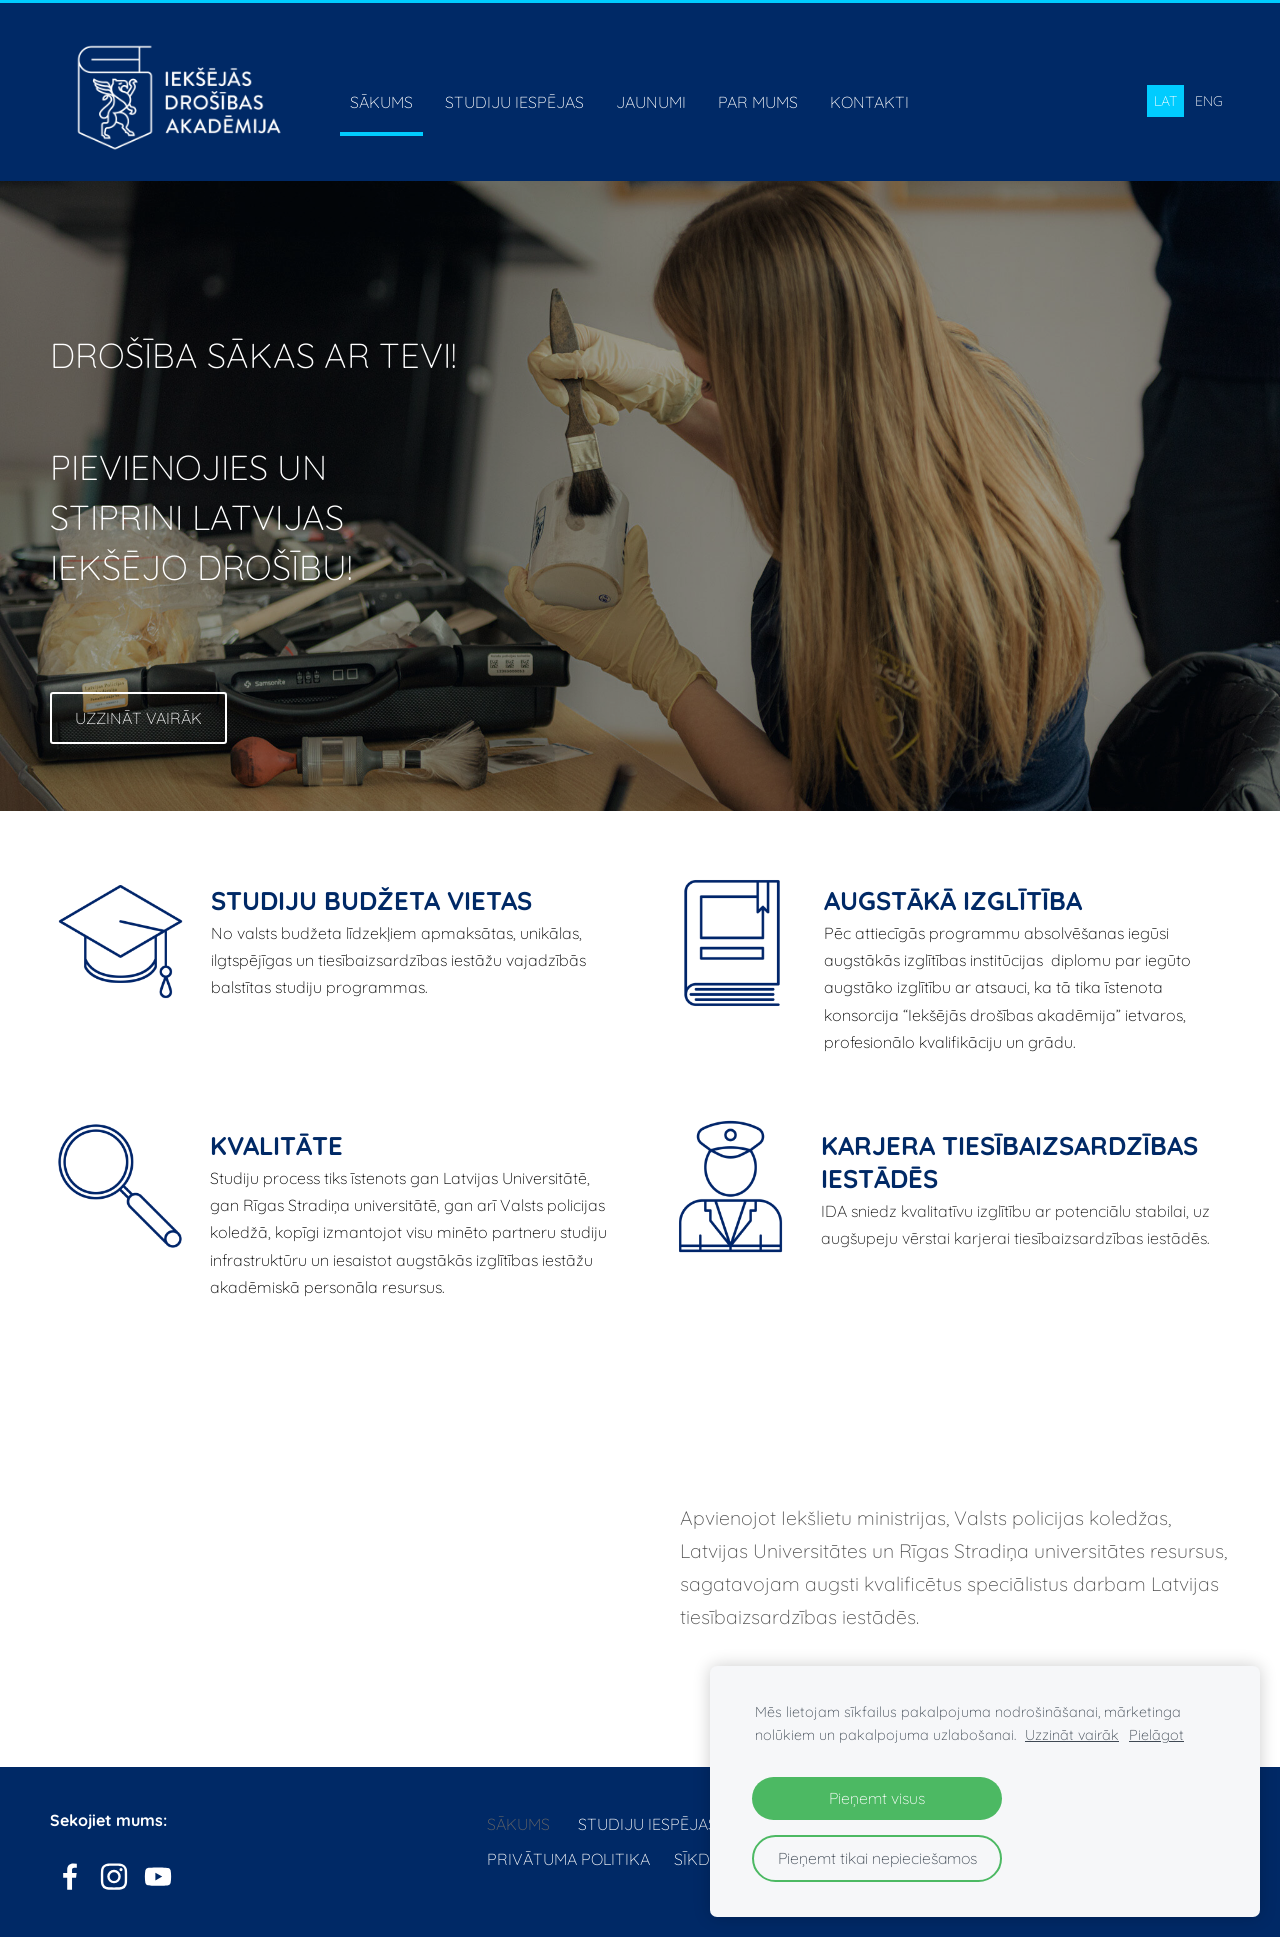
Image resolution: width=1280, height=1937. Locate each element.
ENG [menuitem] (1209, 101)
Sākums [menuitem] (381, 102)
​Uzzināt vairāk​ (138, 718)
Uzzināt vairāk (1072, 1735)
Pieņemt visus (877, 1798)
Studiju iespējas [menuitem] (514, 102)
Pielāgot (1156, 1735)
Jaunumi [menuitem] (651, 102)
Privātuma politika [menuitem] (568, 1859)
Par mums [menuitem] (758, 102)
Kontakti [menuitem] (869, 102)
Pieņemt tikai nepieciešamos (877, 1858)
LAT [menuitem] (1165, 101)
